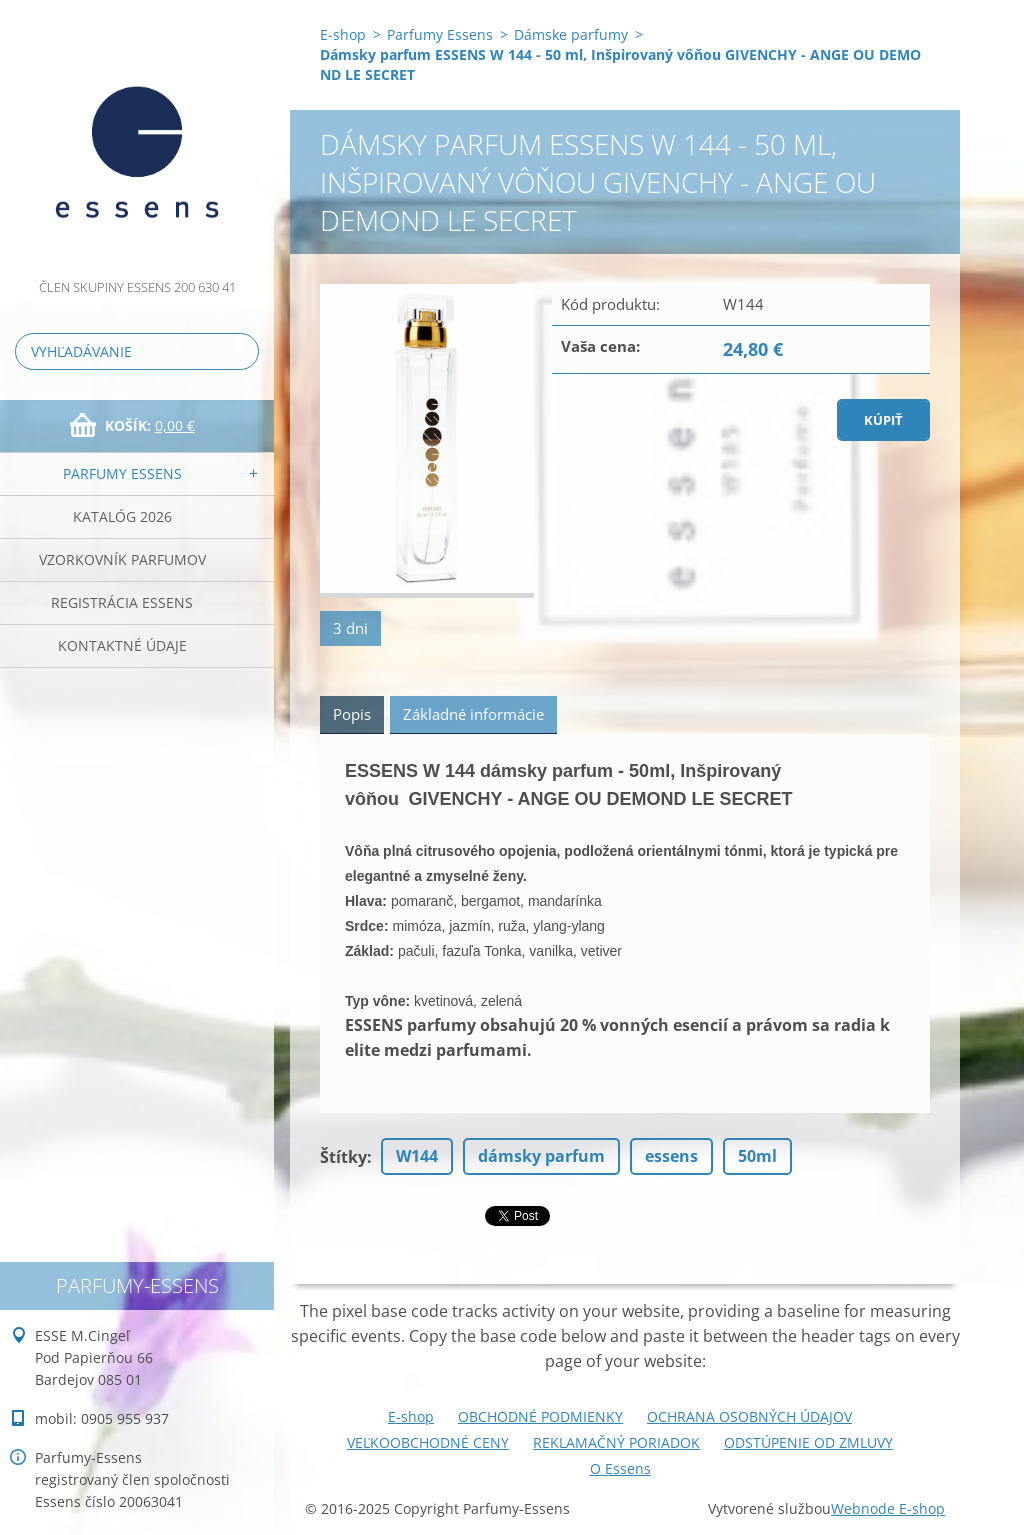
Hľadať (240, 351)
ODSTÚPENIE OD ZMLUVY (808, 1442)
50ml (757, 1156)
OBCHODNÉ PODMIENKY (540, 1416)
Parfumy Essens (122, 473)
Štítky (343, 1157)
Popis (352, 714)
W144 (417, 1156)
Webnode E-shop (888, 1508)
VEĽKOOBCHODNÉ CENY (428, 1442)
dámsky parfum (541, 1156)
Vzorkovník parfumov (122, 559)
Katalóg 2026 (122, 516)
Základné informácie (473, 714)
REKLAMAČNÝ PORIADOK (616, 1442)
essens (671, 1156)
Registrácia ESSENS (122, 602)
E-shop (343, 34)
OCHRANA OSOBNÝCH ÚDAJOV (749, 1416)
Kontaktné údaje (122, 645)
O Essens (620, 1468)
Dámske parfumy (571, 34)
